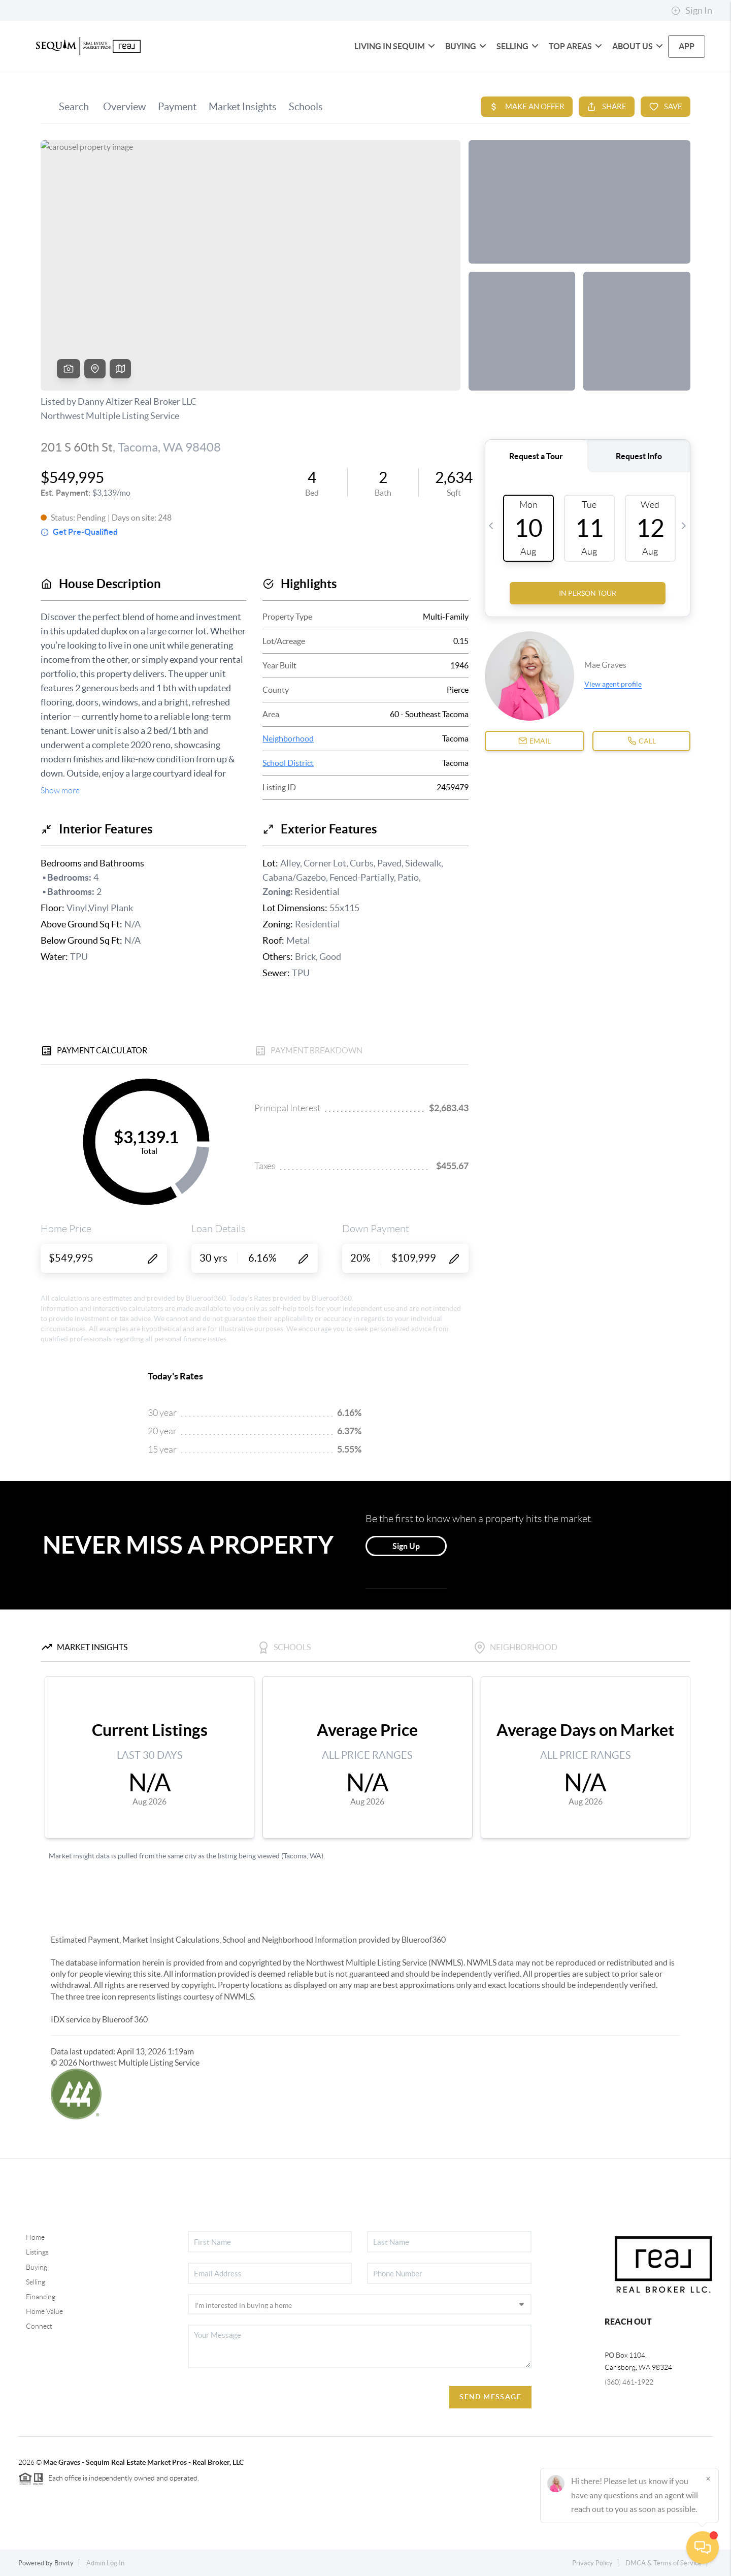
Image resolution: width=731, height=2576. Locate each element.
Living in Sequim (394, 46)
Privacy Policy (592, 2563)
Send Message (490, 2397)
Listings (37, 2252)
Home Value (44, 2311)
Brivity (64, 2563)
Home (35, 2237)
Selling (517, 46)
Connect (39, 2326)
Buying (465, 46)
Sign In (691, 11)
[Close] (708, 2478)
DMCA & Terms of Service (663, 2563)
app (686, 46)
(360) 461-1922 (629, 2382)
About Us (637, 46)
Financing (40, 2297)
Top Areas (575, 46)
